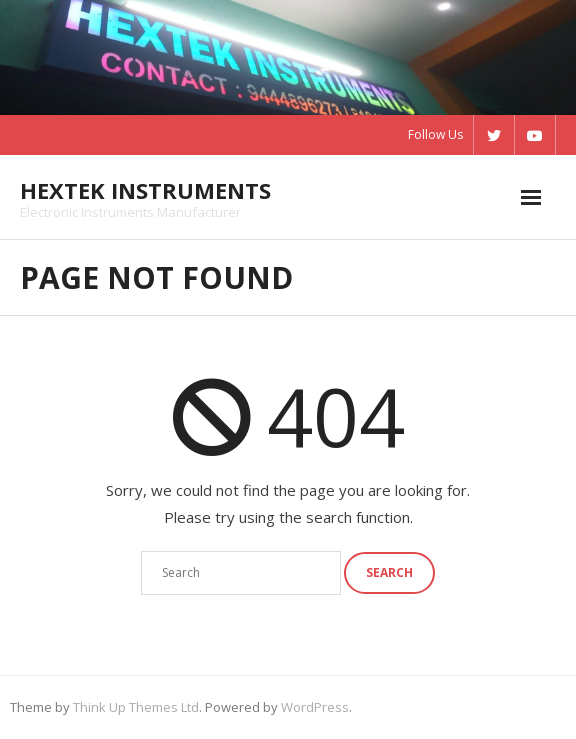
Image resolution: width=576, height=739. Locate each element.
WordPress (315, 707)
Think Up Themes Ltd (136, 707)
